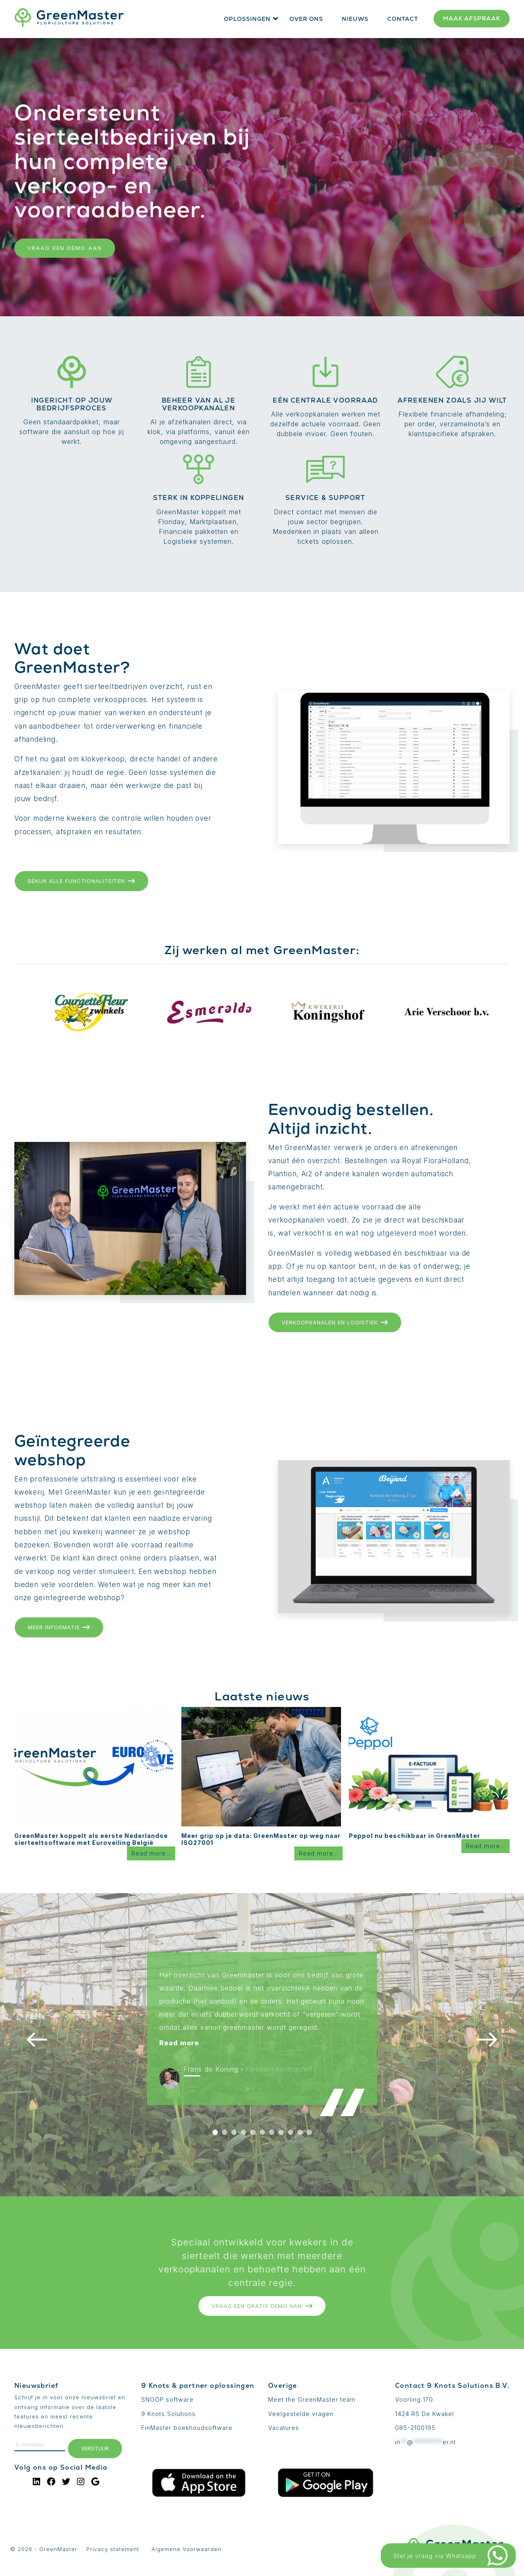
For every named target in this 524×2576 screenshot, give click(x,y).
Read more (179, 2043)
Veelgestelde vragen (301, 2413)
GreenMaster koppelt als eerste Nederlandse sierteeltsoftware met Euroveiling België (91, 1839)
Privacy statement (112, 2549)
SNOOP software (167, 2399)
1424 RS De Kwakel (424, 2413)
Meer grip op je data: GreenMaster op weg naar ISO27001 (261, 1839)
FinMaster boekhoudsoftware (187, 2427)
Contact (402, 19)
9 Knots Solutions (168, 2413)
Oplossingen (247, 19)
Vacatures (283, 2427)
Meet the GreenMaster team (312, 2399)
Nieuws (355, 19)
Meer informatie (59, 1627)
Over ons (306, 19)
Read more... (151, 1853)
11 (309, 2132)
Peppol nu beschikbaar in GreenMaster (414, 1835)
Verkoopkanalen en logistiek (335, 1322)
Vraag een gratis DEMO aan (262, 2306)
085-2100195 (415, 2427)
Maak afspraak (471, 18)
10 (300, 2132)
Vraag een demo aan (64, 248)
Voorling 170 (414, 2399)
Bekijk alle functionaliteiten (81, 881)
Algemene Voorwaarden (186, 2549)
